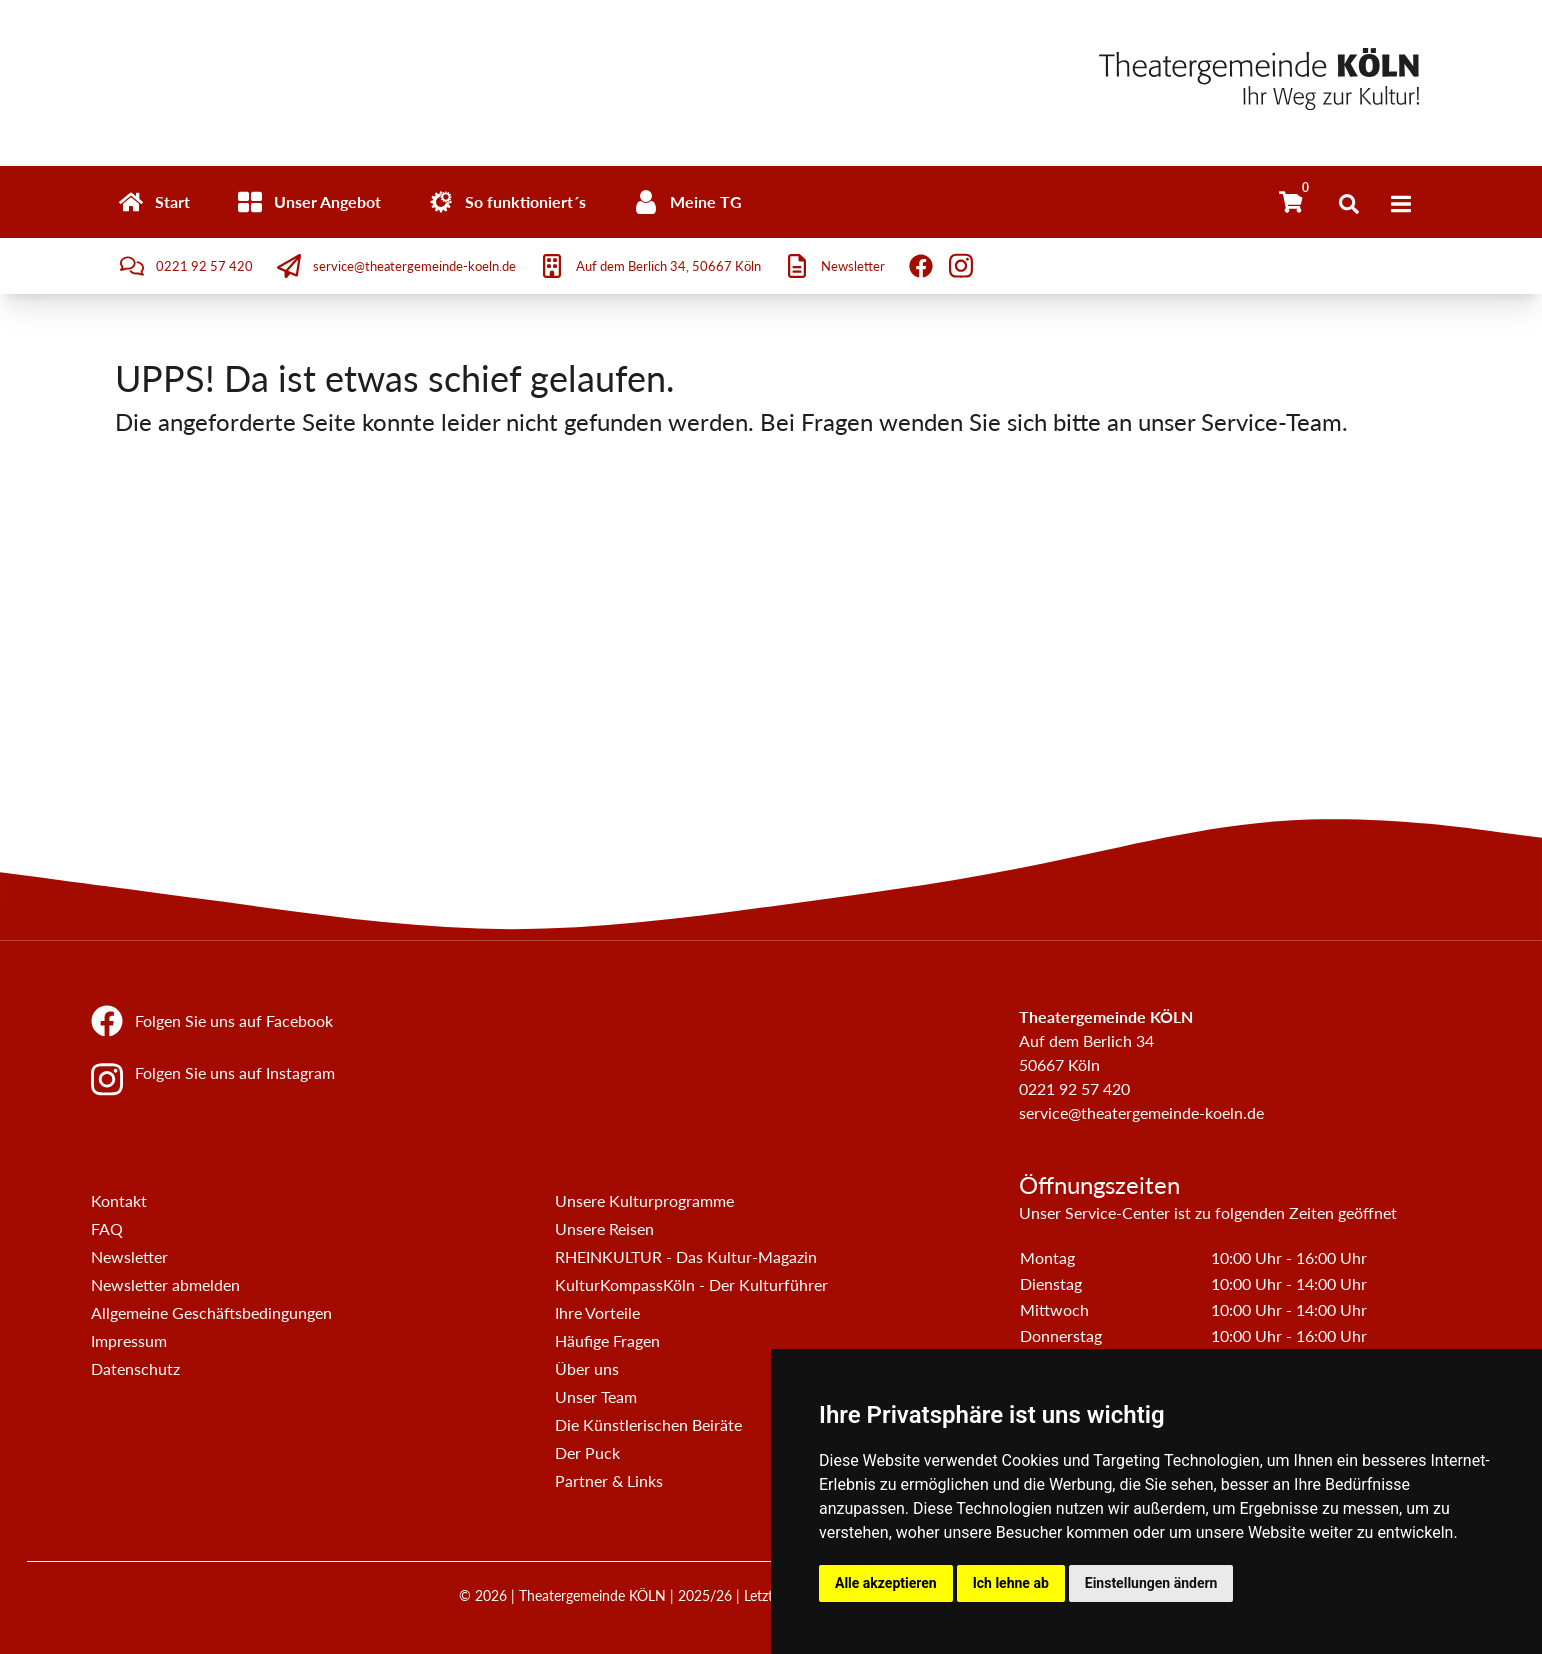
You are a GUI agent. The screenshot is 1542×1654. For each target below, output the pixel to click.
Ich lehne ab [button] (1011, 1583)
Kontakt (119, 1200)
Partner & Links (609, 1480)
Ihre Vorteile (597, 1312)
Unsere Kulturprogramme (644, 1200)
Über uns (587, 1368)
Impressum (129, 1340)
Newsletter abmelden (165, 1284)
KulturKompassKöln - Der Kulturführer (691, 1284)
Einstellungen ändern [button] (1151, 1583)
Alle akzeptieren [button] (886, 1583)
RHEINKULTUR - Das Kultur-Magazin (686, 1256)
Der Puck (587, 1452)
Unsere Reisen (604, 1228)
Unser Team (596, 1396)
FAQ (107, 1228)
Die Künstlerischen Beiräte (648, 1424)
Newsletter (129, 1256)
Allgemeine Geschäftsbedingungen (211, 1312)
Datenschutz (135, 1368)
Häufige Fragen (607, 1340)
